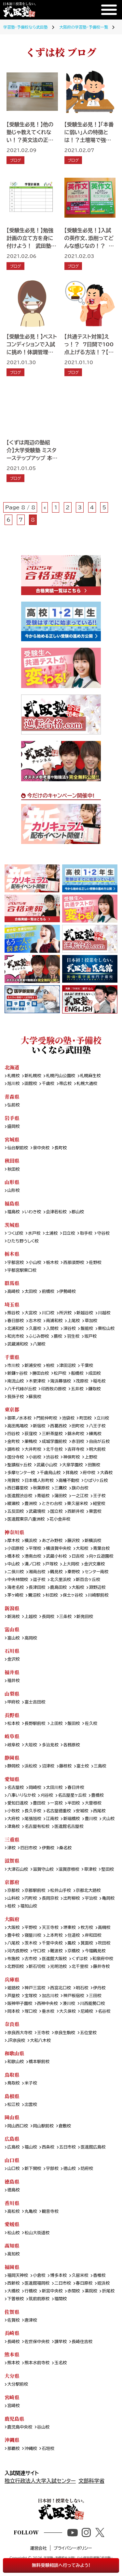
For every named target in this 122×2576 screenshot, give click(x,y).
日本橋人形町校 (39, 1481)
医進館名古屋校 (69, 1827)
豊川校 (91, 1819)
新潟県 (12, 1608)
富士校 (82, 1766)
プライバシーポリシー (73, 2548)
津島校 (13, 1827)
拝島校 (71, 1473)
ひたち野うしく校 (22, 1241)
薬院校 (91, 2291)
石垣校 (48, 2449)
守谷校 (103, 1233)
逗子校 (39, 1580)
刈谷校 (47, 1795)
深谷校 (69, 1329)
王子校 (99, 1496)
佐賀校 (13, 2320)
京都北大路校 (88, 1891)
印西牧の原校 (53, 1389)
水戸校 (34, 1233)
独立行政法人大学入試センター (40, 2480)
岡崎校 (35, 1788)
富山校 (13, 1638)
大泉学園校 (72, 1465)
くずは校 (80, 1959)
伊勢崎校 (67, 1292)
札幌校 (13, 1076)
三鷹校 (60, 1488)
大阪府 (12, 1919)
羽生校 (73, 1336)
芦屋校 (13, 1996)
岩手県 (12, 1118)
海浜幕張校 (60, 1381)
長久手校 (33, 1811)
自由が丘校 (99, 1442)
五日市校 (67, 2147)
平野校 (31, 1928)
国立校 (56, 1511)
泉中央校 (41, 1148)
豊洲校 (31, 1504)
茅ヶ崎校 (15, 1595)
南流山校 (15, 1381)
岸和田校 (93, 1935)
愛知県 (12, 1779)
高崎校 (13, 1292)
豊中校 (13, 1935)
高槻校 (104, 1928)
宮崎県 (12, 2397)
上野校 (91, 1457)
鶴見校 (56, 1572)
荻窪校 (31, 1434)
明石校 (82, 1988)
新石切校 (37, 1967)
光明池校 (58, 1967)
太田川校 (54, 1788)
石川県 (12, 1650)
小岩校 (35, 1457)
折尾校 (108, 2291)
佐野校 (95, 1263)
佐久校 (91, 1724)
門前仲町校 (46, 1418)
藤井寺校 (101, 1967)
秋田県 (12, 1160)
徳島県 (12, 2181)
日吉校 (78, 1556)
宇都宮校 (15, 1263)
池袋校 (68, 1418)
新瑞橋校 (71, 1819)
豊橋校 (97, 1795)
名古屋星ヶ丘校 (72, 1795)
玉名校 (60, 2363)
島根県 (12, 2096)
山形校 (13, 1190)
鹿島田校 (58, 1587)
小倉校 (39, 2275)
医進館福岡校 (37, 2283)
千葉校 (87, 1366)
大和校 (82, 1548)
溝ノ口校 (33, 1564)
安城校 (82, 1811)
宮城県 (12, 1139)
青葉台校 (101, 1548)
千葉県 (12, 1357)
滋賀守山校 (43, 1869)
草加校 (91, 1321)
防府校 (87, 2169)
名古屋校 (15, 1788)
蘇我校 (35, 1397)
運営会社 (38, 2548)
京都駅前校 (35, 1891)
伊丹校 (99, 1988)
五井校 (77, 1389)
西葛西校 (58, 1426)
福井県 (12, 1672)
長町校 (60, 1148)
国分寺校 (15, 1457)
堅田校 (108, 1869)
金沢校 (13, 1659)
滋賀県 (12, 1860)
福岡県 (12, 2267)
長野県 (12, 1715)
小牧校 (13, 1811)
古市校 (31, 1959)
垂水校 (48, 2011)
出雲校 (31, 2105)
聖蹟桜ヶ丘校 (19, 1465)
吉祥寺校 (76, 1449)
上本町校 (54, 1935)
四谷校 (13, 1434)
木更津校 (37, 1381)
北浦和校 (15, 1329)
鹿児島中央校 (19, 2427)
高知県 (12, 2245)
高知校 (13, 2254)
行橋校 (31, 2291)
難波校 (56, 1951)
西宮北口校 (60, 1988)
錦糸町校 (76, 1434)
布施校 (13, 1959)
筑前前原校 (39, 2299)
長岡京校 (50, 1898)
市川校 (13, 1366)
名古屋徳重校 (58, 1811)
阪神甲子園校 (19, 2004)
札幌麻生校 (90, 1076)
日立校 (68, 1233)
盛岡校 (13, 1127)
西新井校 (76, 1511)
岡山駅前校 (43, 2126)
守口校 (39, 1951)
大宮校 (31, 1313)
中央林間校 (17, 1580)
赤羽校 (78, 1442)
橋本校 (13, 1556)
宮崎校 (13, 2406)
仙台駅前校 (17, 1148)
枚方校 (87, 1928)
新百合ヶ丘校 (88, 1580)
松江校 (13, 2105)
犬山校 (108, 1819)
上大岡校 (71, 1564)
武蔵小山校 (46, 1465)
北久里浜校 (60, 1580)
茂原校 (82, 1381)
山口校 (13, 2169)
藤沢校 (73, 1541)
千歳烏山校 (50, 1473)
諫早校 (60, 2342)
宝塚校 (31, 1996)
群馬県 (12, 1283)
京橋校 (74, 1951)
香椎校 (99, 2275)
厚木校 (13, 1541)
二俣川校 (15, 1572)
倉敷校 (65, 2126)
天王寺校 (50, 1928)
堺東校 (69, 1928)
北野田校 (15, 1967)
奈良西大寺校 (19, 2033)
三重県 (12, 1839)
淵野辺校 (97, 1587)
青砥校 (43, 1496)
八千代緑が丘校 (21, 1389)
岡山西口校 (17, 2126)
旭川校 (13, 1084)
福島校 (13, 1212)
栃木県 (12, 1253)
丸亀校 (31, 2211)
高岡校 (31, 1638)
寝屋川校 (33, 1935)
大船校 (78, 1587)
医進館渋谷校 (19, 1496)
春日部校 (15, 1321)
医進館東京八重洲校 (26, 1519)
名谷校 (104, 2011)
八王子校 (97, 1426)
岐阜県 (12, 1736)
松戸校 (60, 1373)
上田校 (56, 1724)
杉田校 (52, 1595)
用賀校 (13, 1481)
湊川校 (69, 2004)
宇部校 (52, 2169)
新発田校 (84, 1617)
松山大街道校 (37, 2233)
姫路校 (13, 1988)
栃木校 (52, 1263)
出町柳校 (71, 1898)
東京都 (12, 1409)
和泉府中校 (102, 1959)
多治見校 (50, 1745)
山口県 (12, 2160)
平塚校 (35, 1548)
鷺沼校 (34, 1595)
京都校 (13, 1891)
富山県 (12, 1629)
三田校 (95, 1996)
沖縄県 (12, 2439)
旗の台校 (80, 1488)
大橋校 (13, 2291)
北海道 (12, 1067)
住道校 (74, 1935)
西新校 (13, 2283)
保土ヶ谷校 (73, 1595)
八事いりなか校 (21, 1795)
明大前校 (97, 1449)
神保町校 (71, 1457)
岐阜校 (13, 1745)
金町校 (13, 1442)
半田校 (74, 1803)
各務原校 (71, 1745)
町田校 (85, 1418)
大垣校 (31, 1745)
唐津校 (31, 2320)
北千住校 (54, 1449)
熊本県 (12, 2354)
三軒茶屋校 (52, 1434)
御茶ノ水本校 (19, 1418)
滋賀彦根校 (69, 1869)
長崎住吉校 (82, 2342)
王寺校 (43, 2033)
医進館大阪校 (54, 1959)
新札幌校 (33, 1076)
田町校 (78, 1426)
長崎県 (12, 2332)
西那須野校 (73, 1263)
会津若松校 (56, 1212)
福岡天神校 (17, 2275)
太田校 (31, 1292)
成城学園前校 (54, 1442)
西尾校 (99, 1811)
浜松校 (31, 1766)
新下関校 (33, 2169)
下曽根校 (15, 2299)
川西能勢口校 (92, 2004)
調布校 (13, 1449)
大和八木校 (40, 2041)
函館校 (31, 1084)
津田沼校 (67, 1366)
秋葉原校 (41, 1488)
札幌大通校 (86, 1084)
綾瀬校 (13, 1504)
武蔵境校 (37, 1511)
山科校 (13, 1898)
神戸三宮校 (35, 1988)
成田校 (94, 1373)
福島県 (12, 1203)
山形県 (12, 1182)
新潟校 (13, 1617)
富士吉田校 (35, 1702)
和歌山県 (14, 2053)
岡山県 (12, 2117)
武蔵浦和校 (17, 1344)
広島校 (13, 2147)
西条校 (48, 2147)
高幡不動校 (69, 1481)
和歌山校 (15, 2062)
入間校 (52, 1329)
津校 (11, 1848)
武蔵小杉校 (56, 1556)
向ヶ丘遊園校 (101, 1556)
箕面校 (87, 1943)
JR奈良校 (16, 2041)
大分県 (12, 2375)
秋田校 (13, 1169)
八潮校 (39, 1344)
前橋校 (48, 1292)
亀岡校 (108, 1898)
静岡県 (12, 1757)
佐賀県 (12, 2311)
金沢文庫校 (94, 1564)
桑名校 (65, 1848)
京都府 (12, 1882)
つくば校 (15, 1233)
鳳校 (72, 1943)
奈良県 (12, 2024)
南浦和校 (54, 1321)
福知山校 (28, 1906)
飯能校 (87, 1329)
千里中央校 (52, 1943)
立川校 (103, 1418)
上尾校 (74, 1321)
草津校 (90, 1869)
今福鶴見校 (95, 1951)
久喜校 (35, 1329)
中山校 (13, 1564)
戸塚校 (51, 1564)
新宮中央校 (52, 2291)
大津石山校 (17, 1869)
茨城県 (12, 1224)
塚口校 (31, 2011)
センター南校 (97, 1572)
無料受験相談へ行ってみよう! (61, 2565)
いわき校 (33, 1212)
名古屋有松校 (37, 1827)
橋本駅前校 (39, 2062)
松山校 (13, 2233)
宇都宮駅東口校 (21, 1270)
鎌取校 (94, 1389)
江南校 (52, 1819)
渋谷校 (52, 1457)
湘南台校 (37, 1572)
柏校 (50, 1366)
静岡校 (13, 1766)
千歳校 (48, 1084)
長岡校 (48, 1617)
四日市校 (28, 1848)
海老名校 (15, 1587)
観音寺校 (50, 2211)
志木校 (35, 1321)
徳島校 (13, 2190)
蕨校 (58, 1336)
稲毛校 (99, 1381)
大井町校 (33, 1449)
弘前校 (13, 1105)
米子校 (31, 2083)
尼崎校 (87, 2011)
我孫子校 (15, 1397)
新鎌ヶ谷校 (17, 1373)
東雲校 (95, 1511)
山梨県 (12, 1693)
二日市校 (62, 2283)
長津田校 (37, 1587)
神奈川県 (14, 1532)
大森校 (106, 1473)
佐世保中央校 (37, 2342)
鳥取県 (12, 2074)
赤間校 (74, 2291)
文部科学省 (91, 2480)
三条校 (65, 1617)
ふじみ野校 (39, 1336)
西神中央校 (47, 2004)
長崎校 (13, 2342)
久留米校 (80, 2275)
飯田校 (74, 1724)
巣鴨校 (31, 1442)
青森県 (12, 1096)
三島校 (100, 1766)
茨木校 (31, 1943)
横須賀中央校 (58, 1548)
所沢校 (65, 1313)
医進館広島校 (93, 2147)
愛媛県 (12, 2224)
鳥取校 (13, 2083)
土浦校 (51, 1233)
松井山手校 (60, 1891)
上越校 (31, 1617)
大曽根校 (93, 1803)
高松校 (13, 2211)
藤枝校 (65, 1766)
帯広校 (65, 1084)
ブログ (15, 160)
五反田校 (15, 1511)
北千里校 (80, 1967)
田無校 (94, 1465)
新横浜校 (93, 1541)
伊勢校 (48, 1848)
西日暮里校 (17, 1488)
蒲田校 (60, 1496)
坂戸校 (90, 1336)
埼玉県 (12, 1304)
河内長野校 (17, 1951)
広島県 (12, 2138)
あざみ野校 (52, 1541)
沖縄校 (31, 2449)
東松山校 (106, 1329)
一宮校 (56, 1803)
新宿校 (39, 1426)
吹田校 (104, 1943)
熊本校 (13, 2363)
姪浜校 (103, 2283)
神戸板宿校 (73, 1996)
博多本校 (58, 2275)
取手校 (86, 1233)
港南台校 (33, 1556)
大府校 (13, 1819)
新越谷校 (84, 1313)
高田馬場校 (17, 1426)
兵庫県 (12, 1979)
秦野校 (74, 1572)
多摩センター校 (21, 1473)
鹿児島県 (14, 2418)
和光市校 (15, 1336)
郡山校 (78, 1212)
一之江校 (80, 1496)
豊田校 (39, 1803)
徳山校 (69, 2169)
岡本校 (13, 2011)
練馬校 (95, 1434)
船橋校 (77, 1373)
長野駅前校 (35, 1724)
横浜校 (31, 1541)
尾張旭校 (33, 1819)
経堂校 (99, 1504)
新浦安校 (33, 1366)
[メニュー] (109, 9)
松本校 (13, 1724)
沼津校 (48, 1766)
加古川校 (50, 1996)
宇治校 (91, 1898)
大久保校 (67, 2011)
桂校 (11, 1906)
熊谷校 (13, 1313)
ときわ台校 (52, 1504)
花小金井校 (59, 1519)
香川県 (12, 2203)
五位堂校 (88, 2033)
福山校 (31, 2147)
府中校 (89, 1473)
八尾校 (13, 1943)
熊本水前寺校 (37, 2363)
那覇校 (13, 2449)
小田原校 (15, 1548)
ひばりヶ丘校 (96, 1481)
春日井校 (76, 1788)
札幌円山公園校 (60, 1076)
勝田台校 (40, 1373)
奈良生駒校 (64, 2033)
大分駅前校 (17, 2384)
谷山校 (43, 2427)
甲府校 (13, 1702)
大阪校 (13, 1928)
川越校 (104, 1313)
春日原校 (84, 2283)
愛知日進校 (17, 1803)
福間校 (60, 2299)
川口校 (48, 1313)
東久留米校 (77, 1504)
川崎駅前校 (98, 1595)
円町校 (31, 1898)
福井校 (13, 1681)
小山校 (35, 1263)
